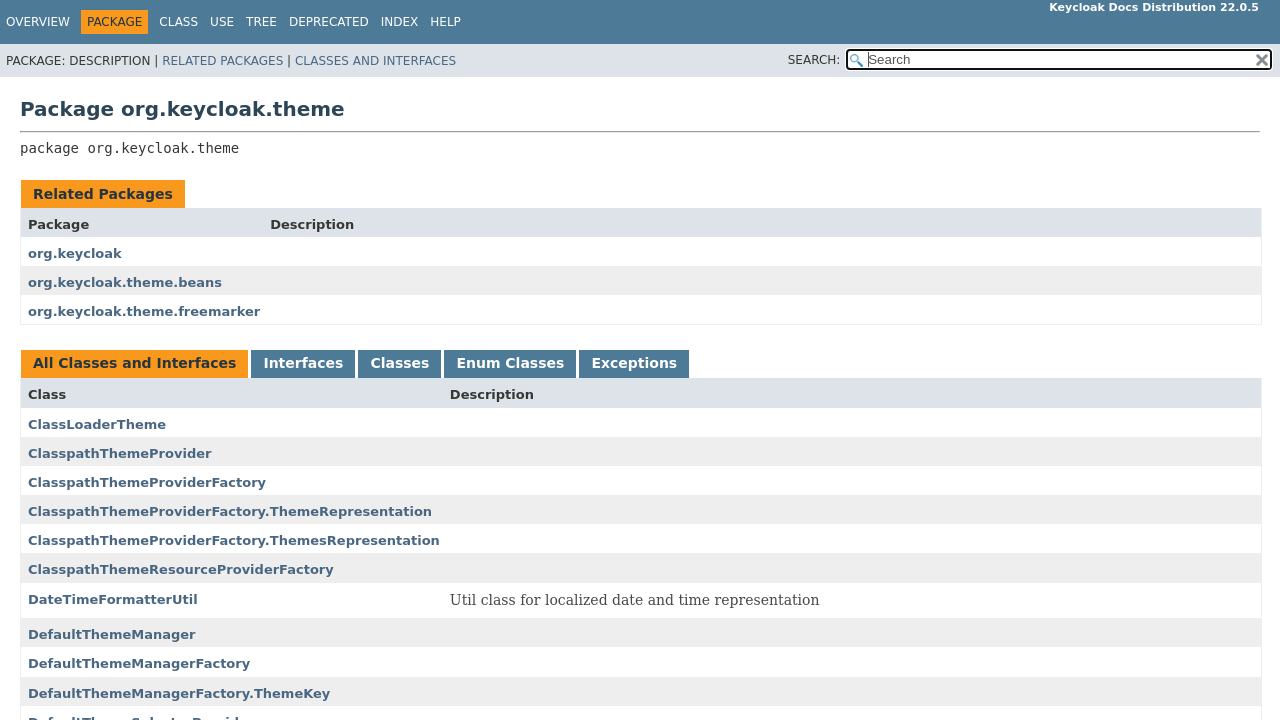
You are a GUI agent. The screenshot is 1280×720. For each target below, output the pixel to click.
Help (445, 22)
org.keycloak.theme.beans (125, 282)
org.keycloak (75, 253)
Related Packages (222, 61)
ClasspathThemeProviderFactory (147, 482)
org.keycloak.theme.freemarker (144, 311)
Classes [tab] (399, 363)
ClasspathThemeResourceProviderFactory (181, 569)
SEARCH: (814, 60)
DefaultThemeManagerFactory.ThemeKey (179, 693)
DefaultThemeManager (112, 634)
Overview (38, 22)
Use (222, 22)
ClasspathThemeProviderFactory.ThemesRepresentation (234, 540)
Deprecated (329, 22)
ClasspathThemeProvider (119, 453)
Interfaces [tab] (303, 363)
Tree (261, 22)
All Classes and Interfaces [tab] (134, 363)
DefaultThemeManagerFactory (139, 663)
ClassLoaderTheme (97, 424)
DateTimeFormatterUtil (113, 599)
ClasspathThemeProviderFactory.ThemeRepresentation (230, 511)
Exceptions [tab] (634, 363)
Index (400, 22)
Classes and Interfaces (375, 61)
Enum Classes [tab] (510, 363)
